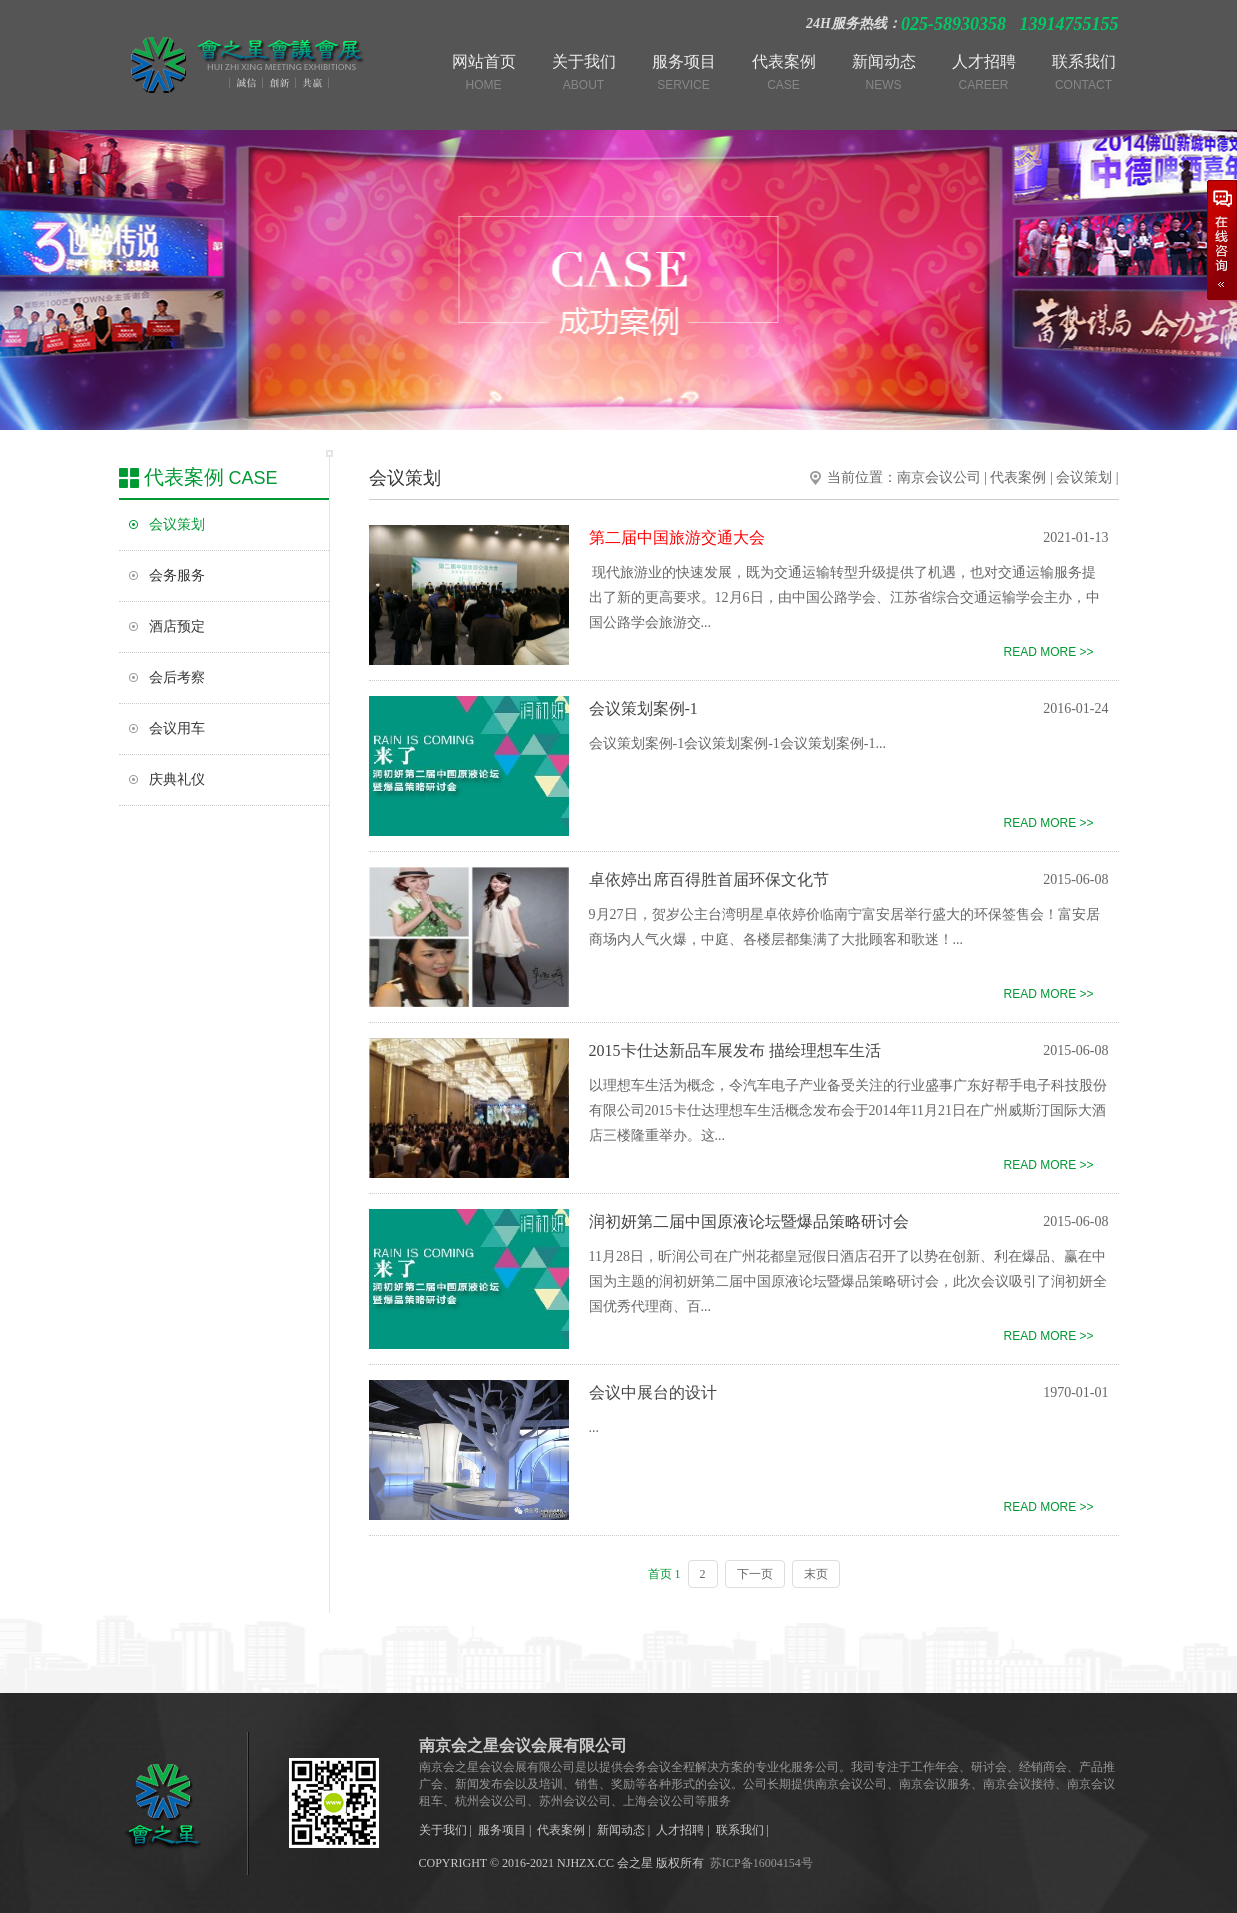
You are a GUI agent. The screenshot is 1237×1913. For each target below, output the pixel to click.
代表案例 (1018, 477)
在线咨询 (1222, 240)
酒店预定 (177, 626)
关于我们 (443, 1830)
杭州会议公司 (491, 1801)
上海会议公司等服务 (677, 1801)
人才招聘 (680, 1830)
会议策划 (177, 524)
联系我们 (740, 1830)
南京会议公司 (939, 477)
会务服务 (177, 575)
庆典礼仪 (177, 779)
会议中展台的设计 (653, 1392)
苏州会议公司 (575, 1801)
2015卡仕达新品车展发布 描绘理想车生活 (735, 1050)
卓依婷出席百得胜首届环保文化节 (709, 879)
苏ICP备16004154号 (761, 1863)
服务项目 (502, 1830)
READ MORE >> (1048, 652)
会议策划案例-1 (643, 708)
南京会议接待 (1019, 1784)
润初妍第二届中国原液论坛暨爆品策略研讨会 (749, 1221)
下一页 (755, 1574)
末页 (816, 1574)
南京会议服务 (935, 1784)
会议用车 (177, 728)
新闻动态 (621, 1830)
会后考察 (177, 677)
